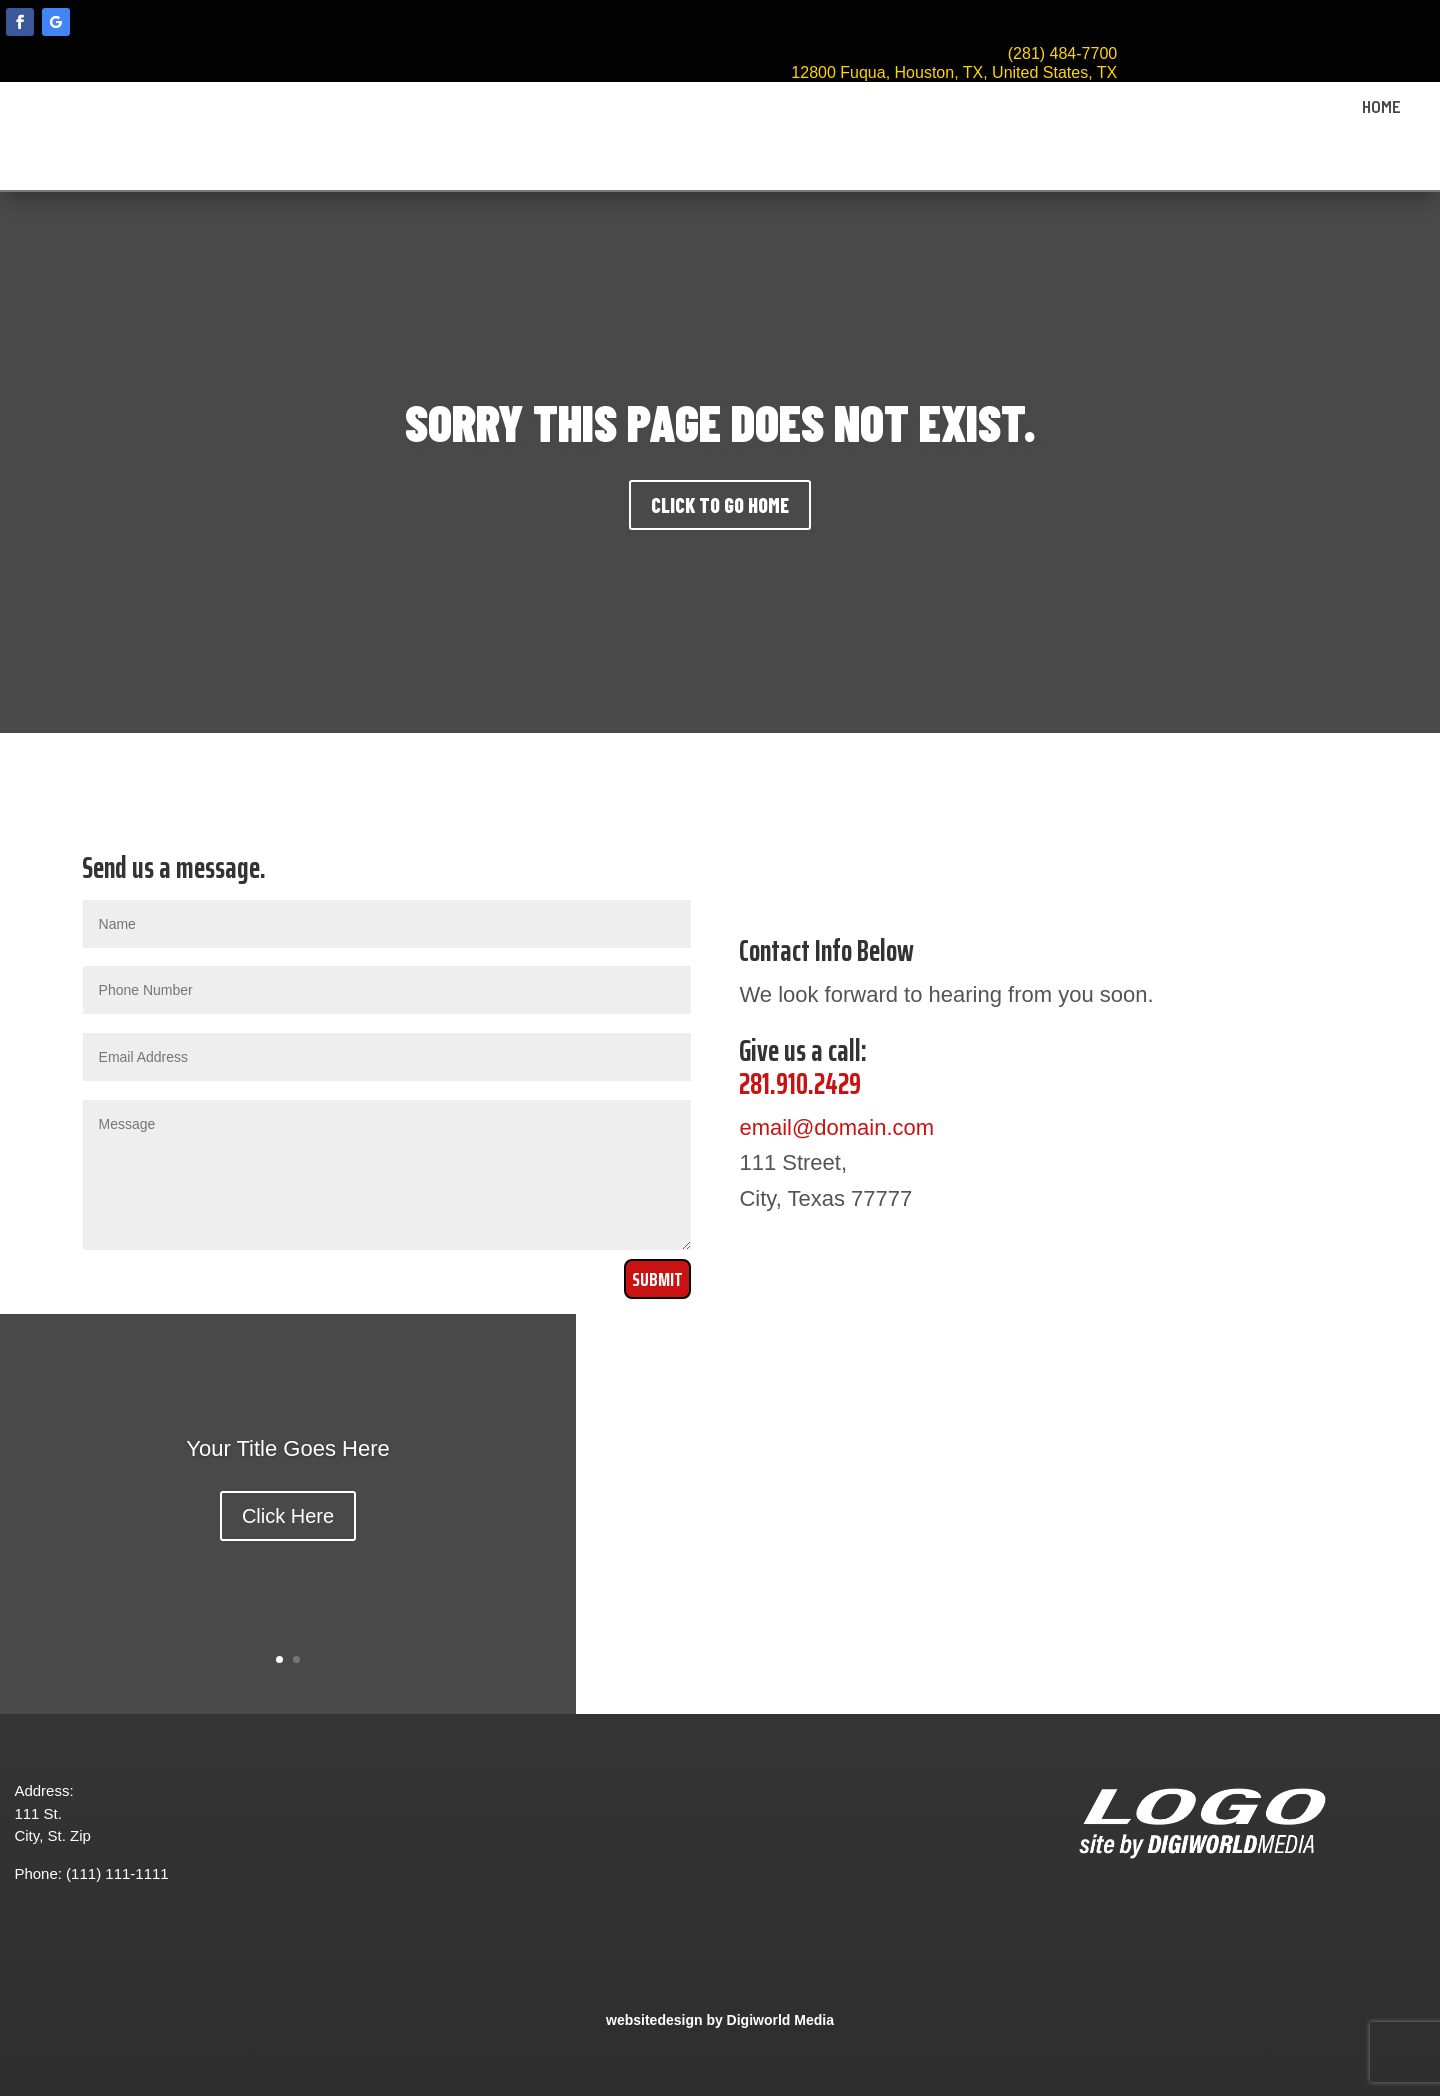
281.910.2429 (800, 1083)
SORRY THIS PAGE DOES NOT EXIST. (720, 422)
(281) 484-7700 (1062, 53)
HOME (1381, 107)
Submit (657, 1279)
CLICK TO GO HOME (720, 505)
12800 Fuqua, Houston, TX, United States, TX (954, 72)
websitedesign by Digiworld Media (720, 2020)
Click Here (288, 1516)
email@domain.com (836, 1127)
